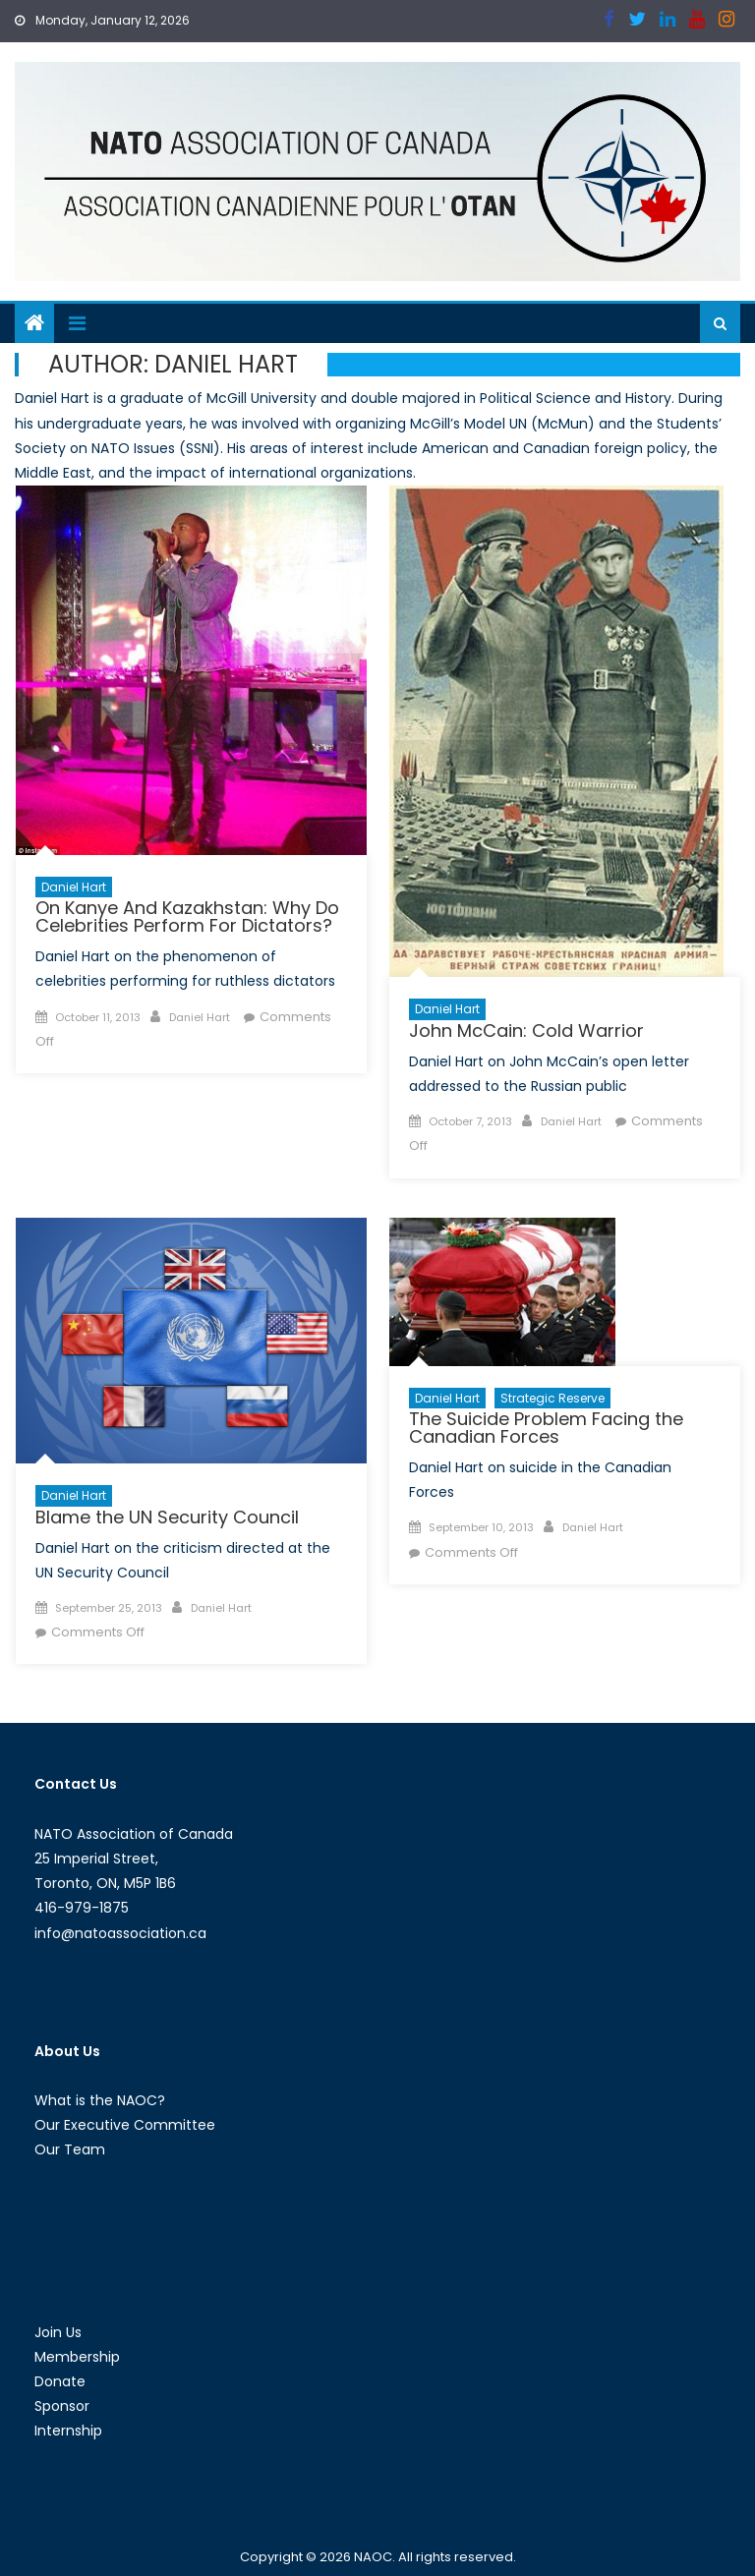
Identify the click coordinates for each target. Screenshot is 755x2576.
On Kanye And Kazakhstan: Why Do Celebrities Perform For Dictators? (187, 916)
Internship (68, 2430)
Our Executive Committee (124, 2125)
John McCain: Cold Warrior (526, 1030)
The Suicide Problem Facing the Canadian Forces (546, 1427)
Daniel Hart (73, 887)
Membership (77, 2357)
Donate (60, 2381)
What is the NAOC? (99, 2100)
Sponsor (61, 2406)
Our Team (69, 2149)
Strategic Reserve (552, 1398)
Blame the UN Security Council (167, 1517)
